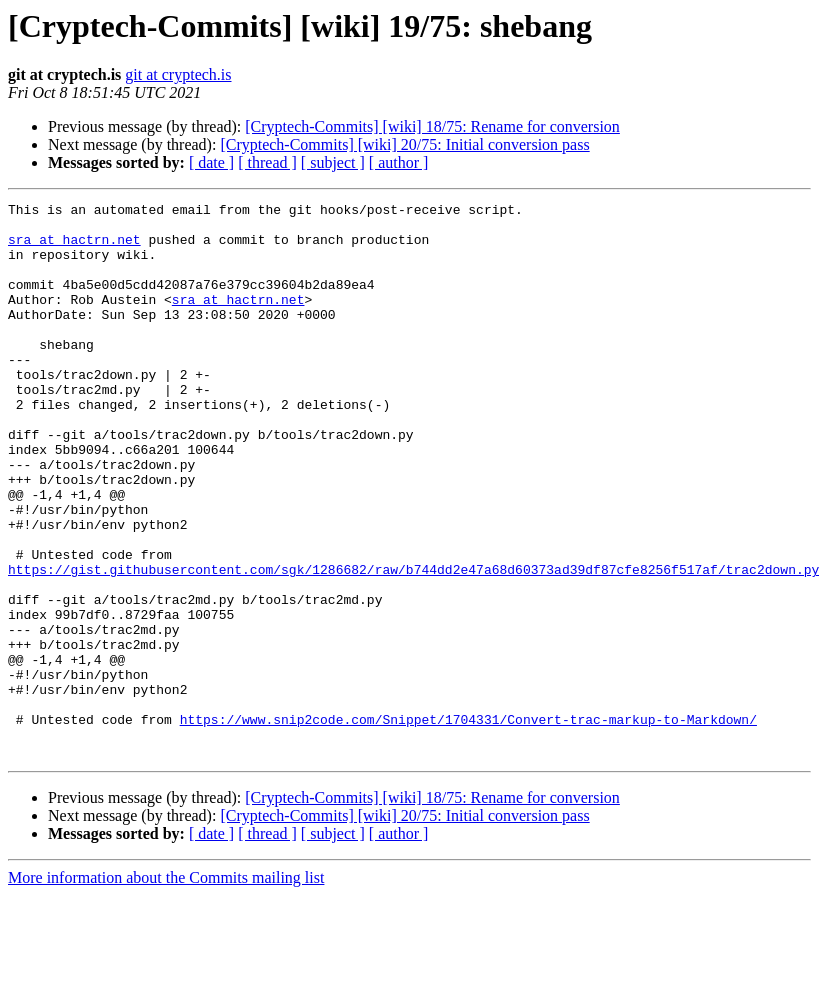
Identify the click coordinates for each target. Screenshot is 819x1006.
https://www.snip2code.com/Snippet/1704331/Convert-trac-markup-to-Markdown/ (468, 824)
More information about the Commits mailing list (166, 988)
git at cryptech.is (178, 74)
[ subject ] (333, 162)
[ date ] (211, 162)
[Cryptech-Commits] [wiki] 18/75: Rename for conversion (432, 126)
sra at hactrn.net (74, 248)
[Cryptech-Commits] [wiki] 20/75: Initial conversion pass (404, 144)
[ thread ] (267, 162)
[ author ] (399, 162)
